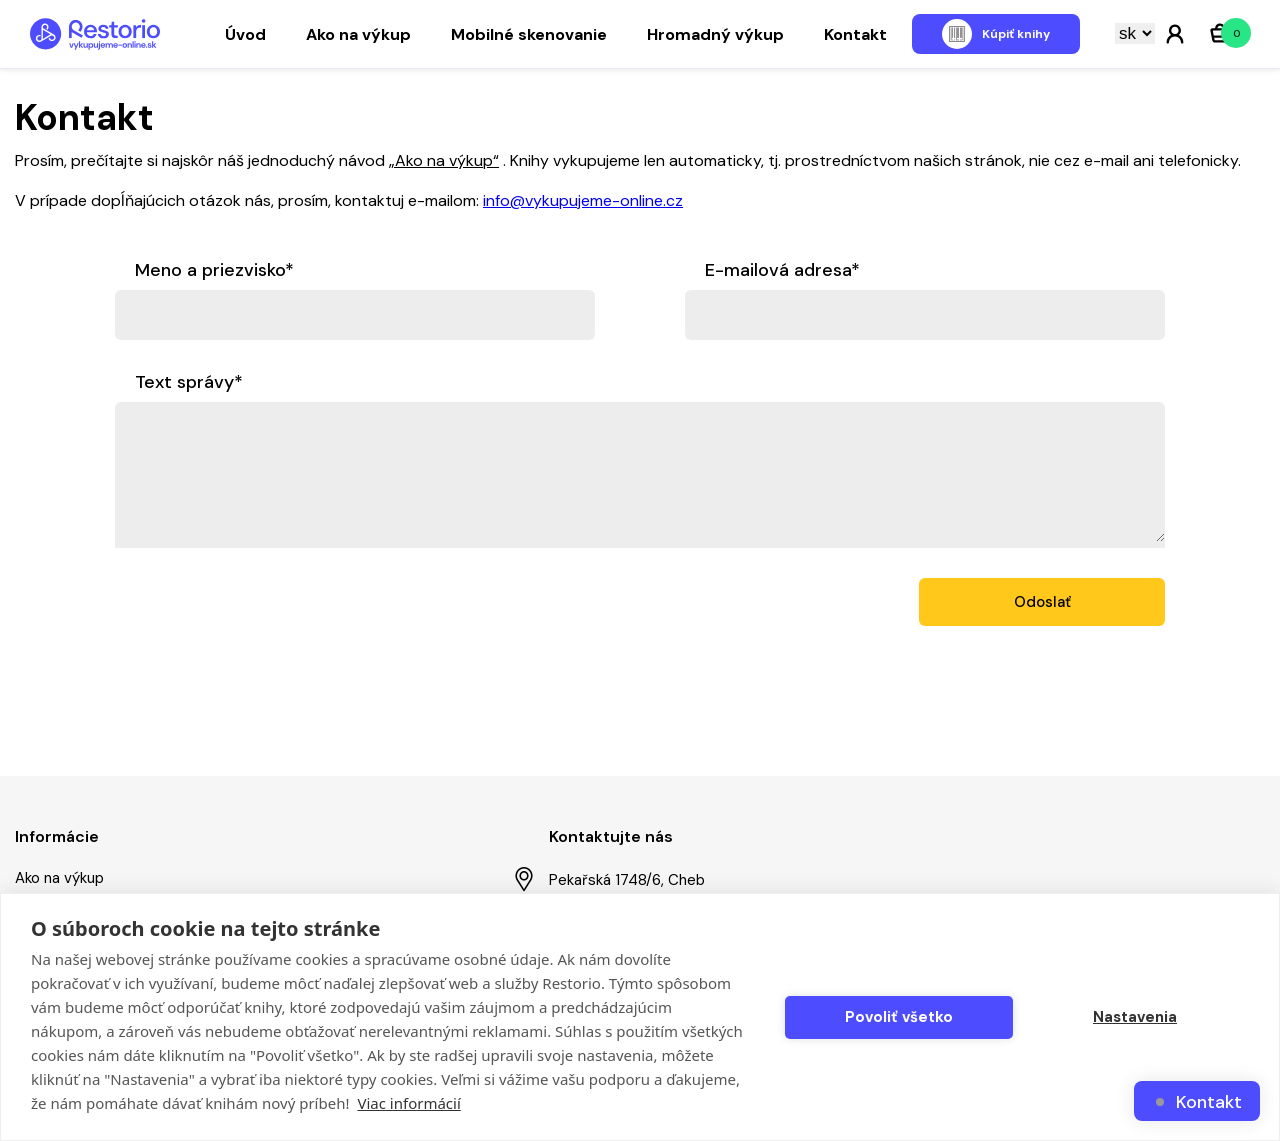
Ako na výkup (358, 34)
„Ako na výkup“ (444, 160)
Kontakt (855, 34)
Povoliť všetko (899, 1017)
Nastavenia (1135, 1017)
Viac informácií (408, 1103)
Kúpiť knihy (1016, 34)
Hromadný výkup (715, 34)
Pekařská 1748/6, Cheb (610, 879)
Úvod (245, 34)
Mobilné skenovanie (529, 34)
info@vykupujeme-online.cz (583, 200)
